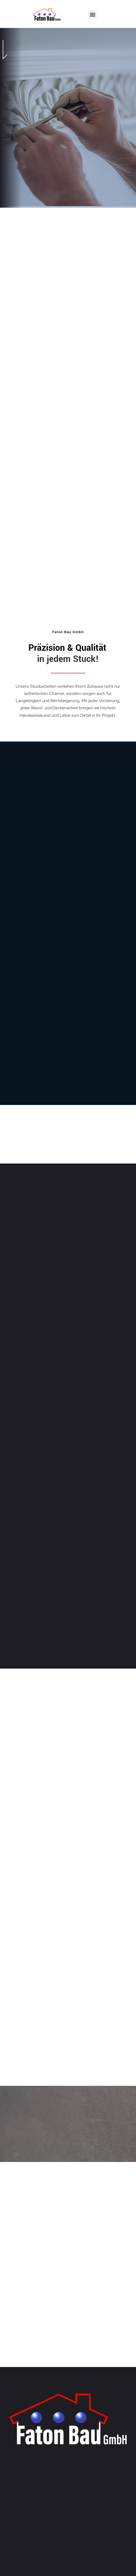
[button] (92, 14)
